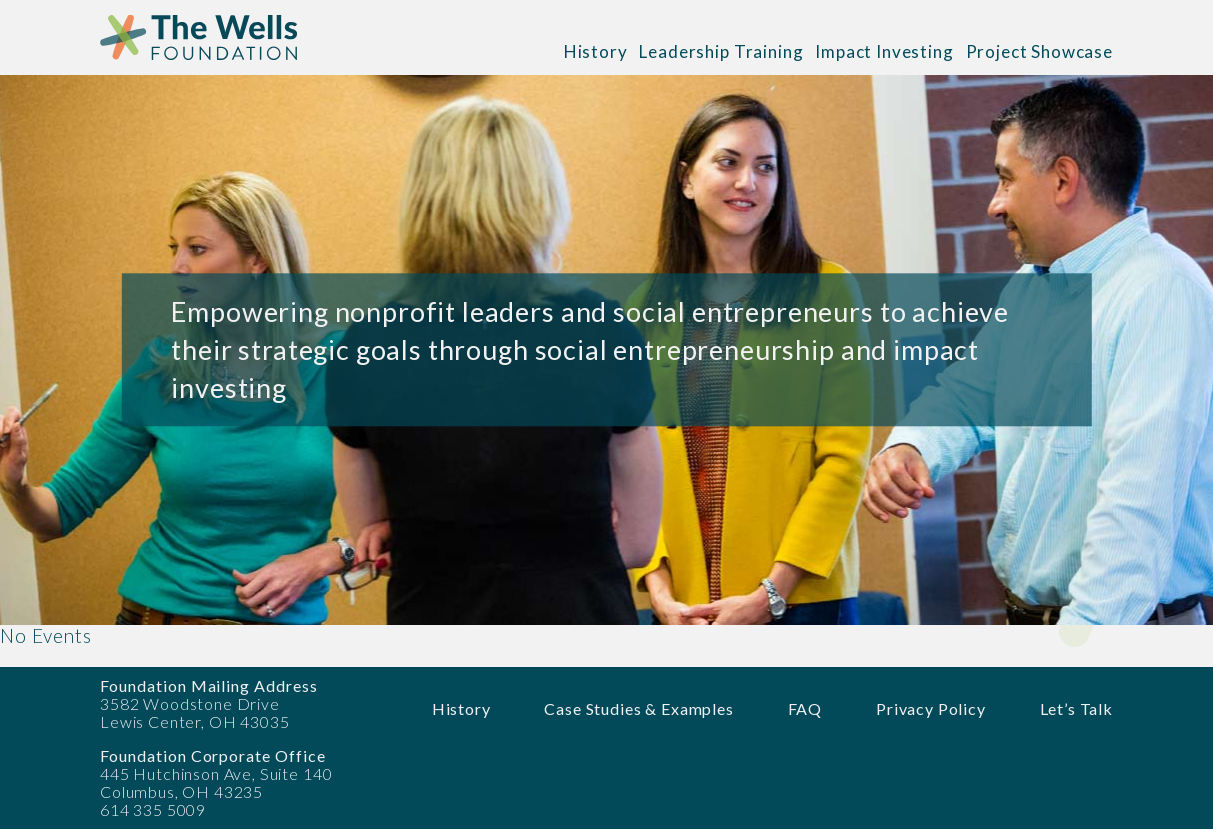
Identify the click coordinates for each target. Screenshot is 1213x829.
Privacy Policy (931, 708)
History (596, 51)
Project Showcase (1039, 51)
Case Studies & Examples (638, 708)
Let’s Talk (1076, 708)
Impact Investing (884, 51)
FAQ (805, 708)
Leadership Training (721, 51)
